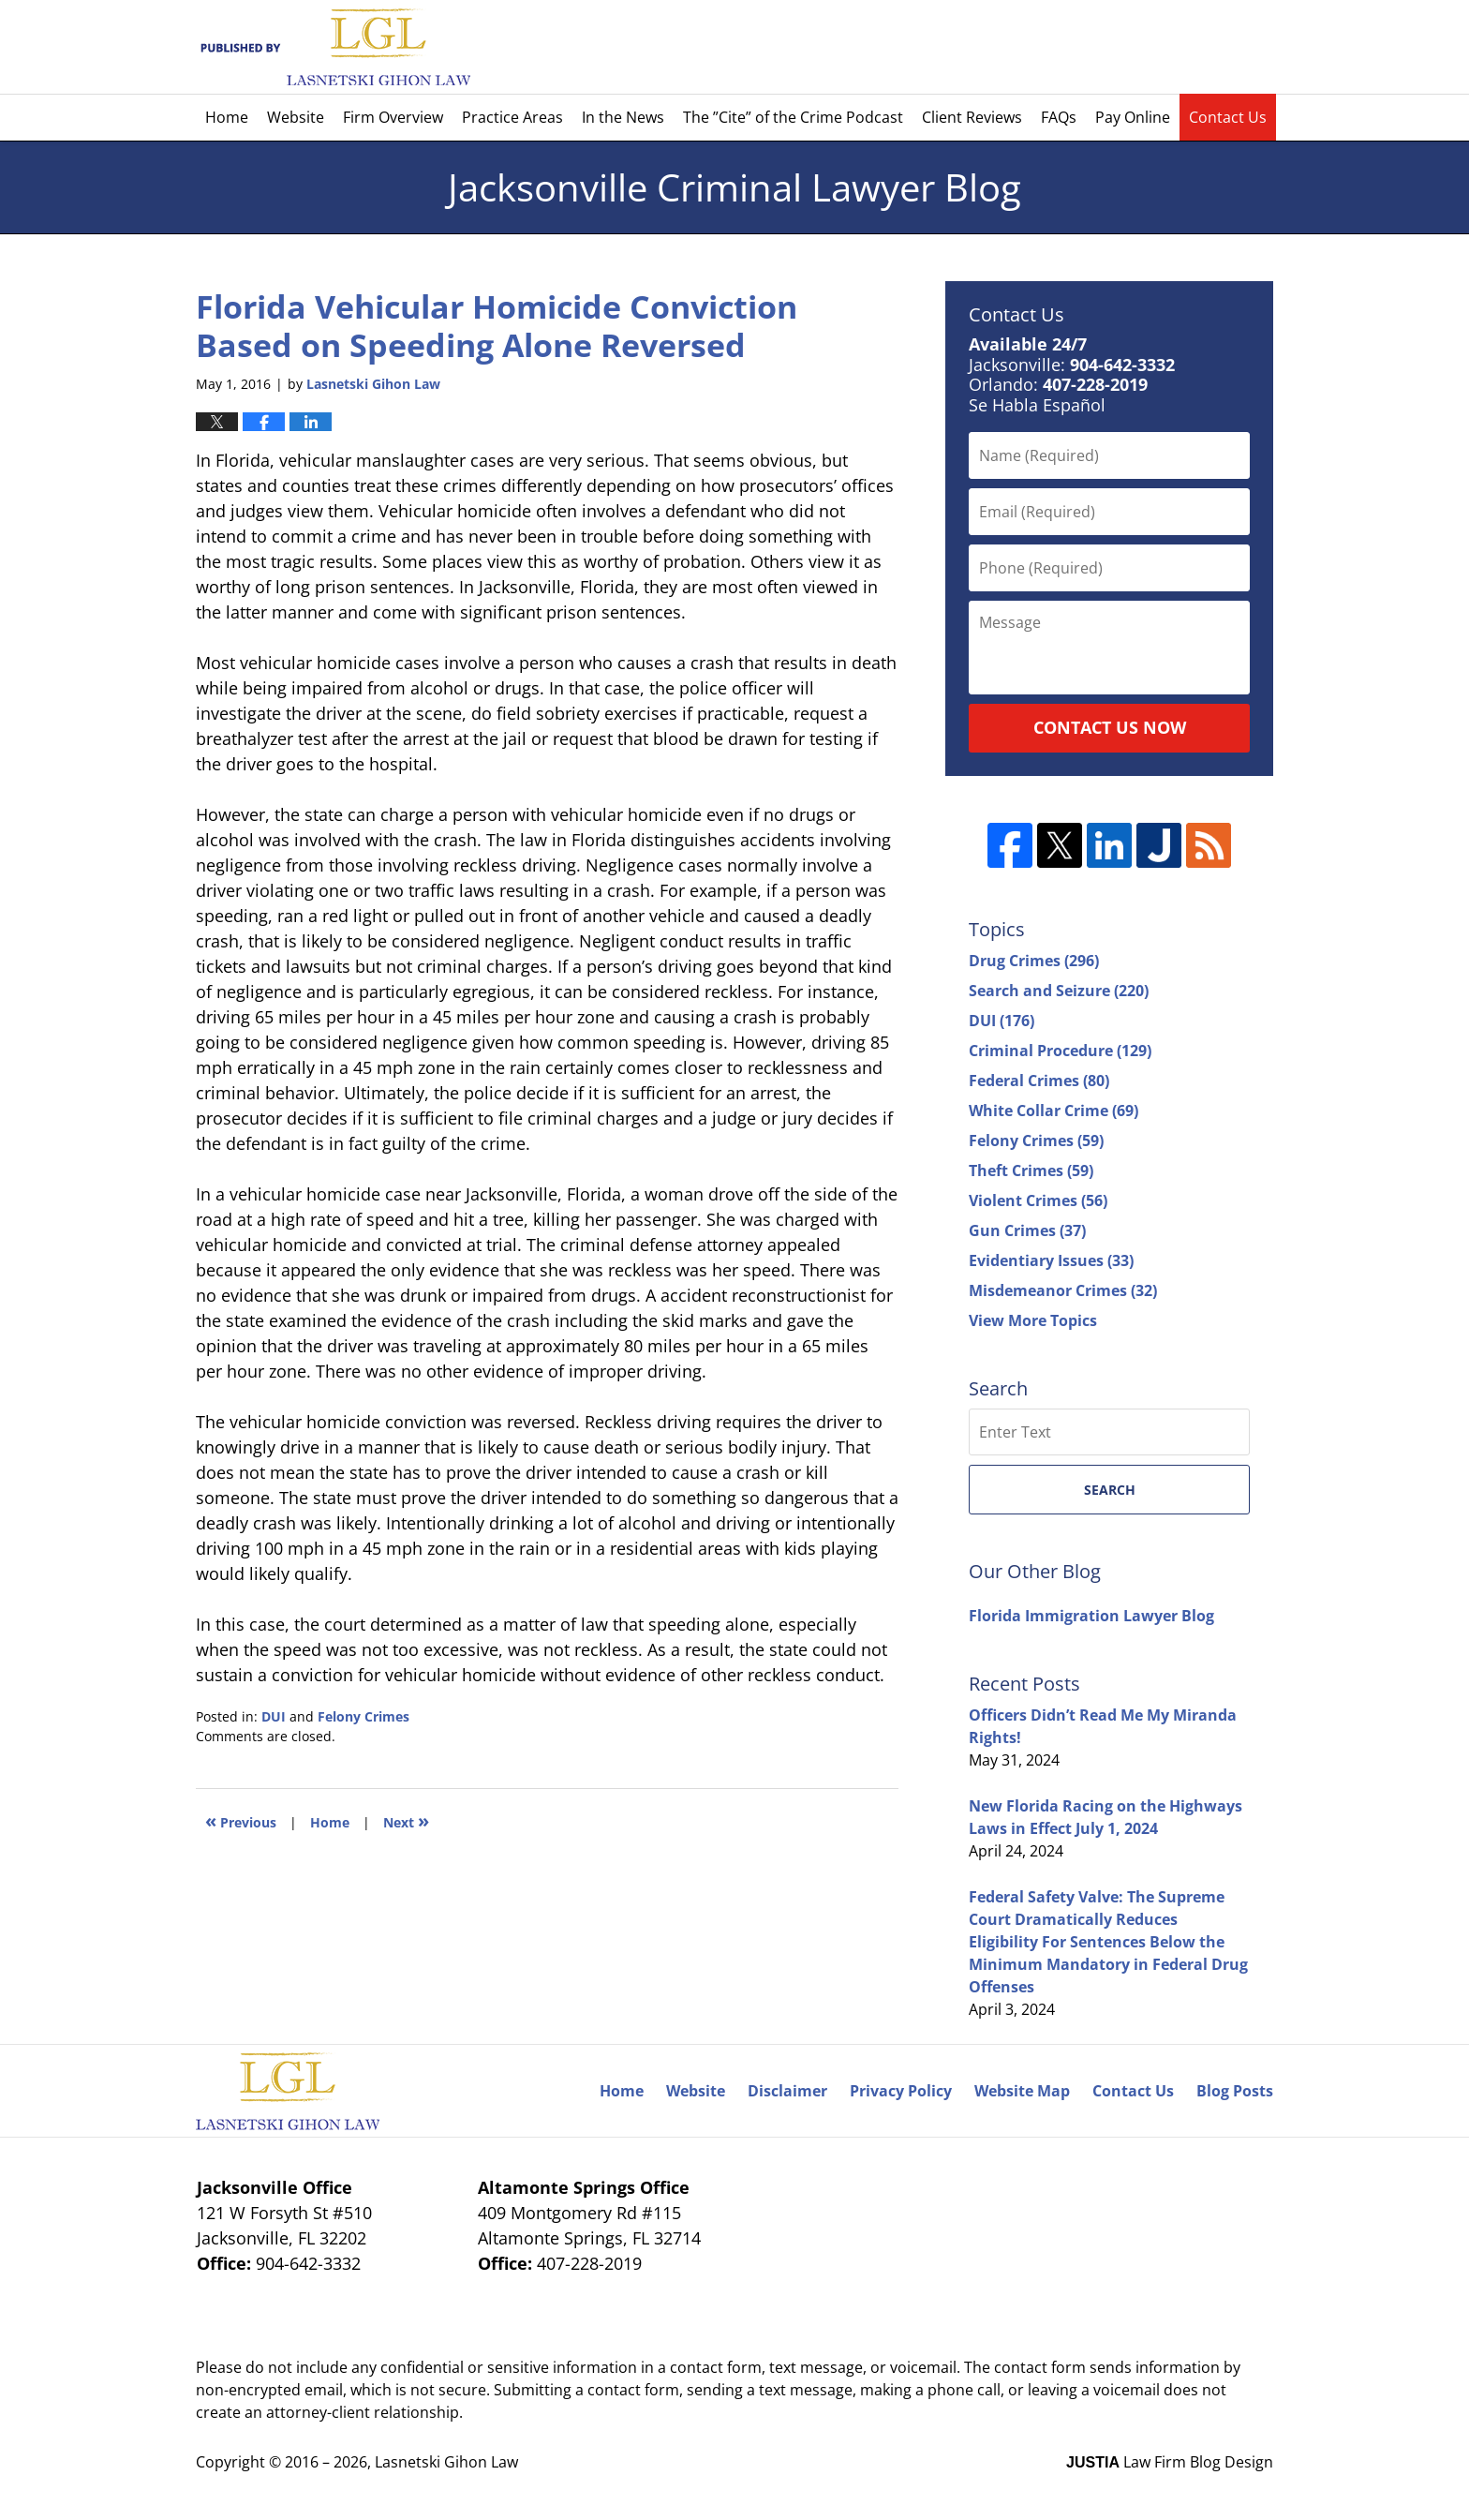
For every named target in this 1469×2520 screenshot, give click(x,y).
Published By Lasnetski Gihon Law (1111, 46)
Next (406, 1820)
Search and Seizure (1059, 990)
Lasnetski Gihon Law (446, 2462)
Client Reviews (972, 117)
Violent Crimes (1038, 1200)
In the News (623, 117)
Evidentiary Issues (1051, 1260)
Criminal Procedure (1060, 1050)
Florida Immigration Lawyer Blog (1091, 1615)
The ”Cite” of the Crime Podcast (793, 117)
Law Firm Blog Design (1169, 2462)
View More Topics (1033, 1320)
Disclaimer (787, 2090)
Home (226, 117)
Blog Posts (1234, 2090)
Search (1109, 1490)
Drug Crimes (1034, 960)
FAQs (1058, 117)
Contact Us (1228, 117)
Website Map (1022, 2090)
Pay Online (1132, 117)
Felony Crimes (363, 1716)
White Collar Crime (1053, 1110)
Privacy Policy (901, 2090)
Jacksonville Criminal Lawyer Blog (333, 47)
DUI (273, 1716)
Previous (240, 1820)
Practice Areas (512, 117)
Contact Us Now (1109, 727)
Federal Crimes (1039, 1080)
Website (295, 117)
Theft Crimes (1031, 1170)
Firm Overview (393, 117)
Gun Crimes (1027, 1230)
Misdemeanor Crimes (1063, 1290)
